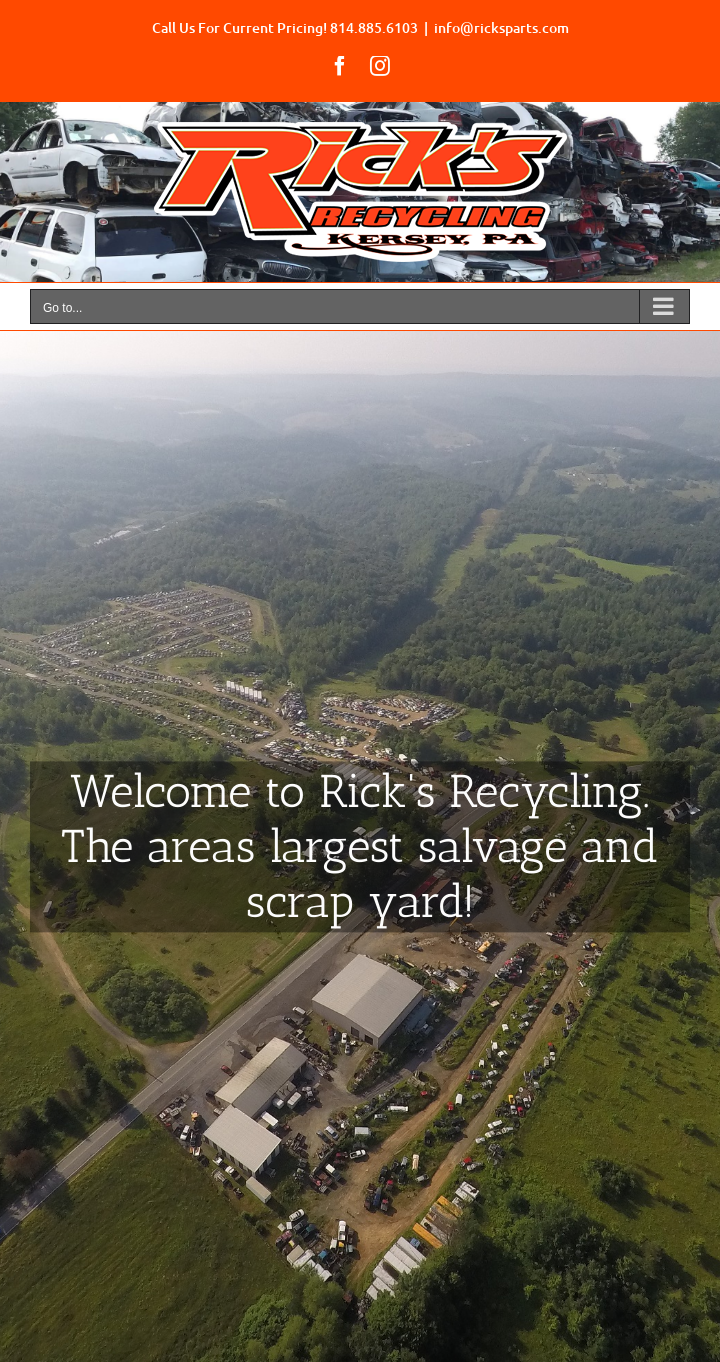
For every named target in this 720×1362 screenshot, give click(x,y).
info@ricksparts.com (501, 27)
